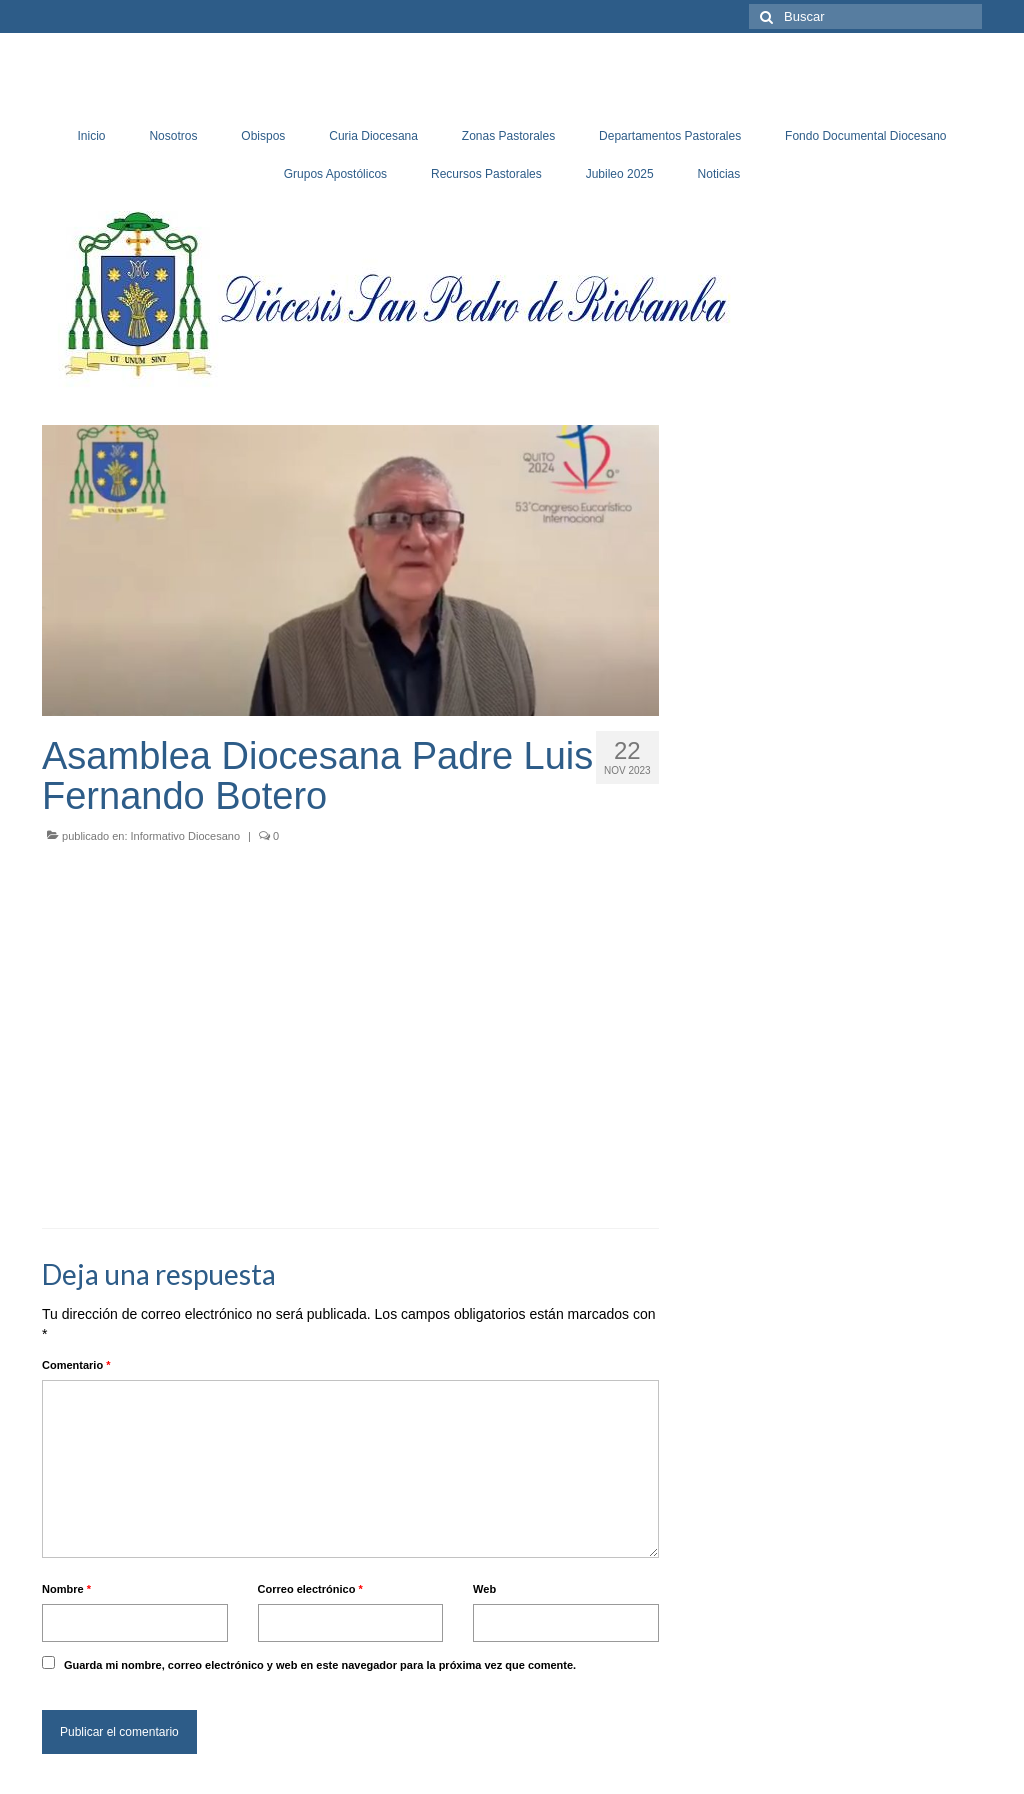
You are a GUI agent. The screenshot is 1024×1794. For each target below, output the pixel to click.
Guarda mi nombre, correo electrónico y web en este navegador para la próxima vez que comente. (320, 1665)
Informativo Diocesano (185, 836)
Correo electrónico (310, 1589)
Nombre (66, 1589)
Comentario (76, 1365)
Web (484, 1589)
